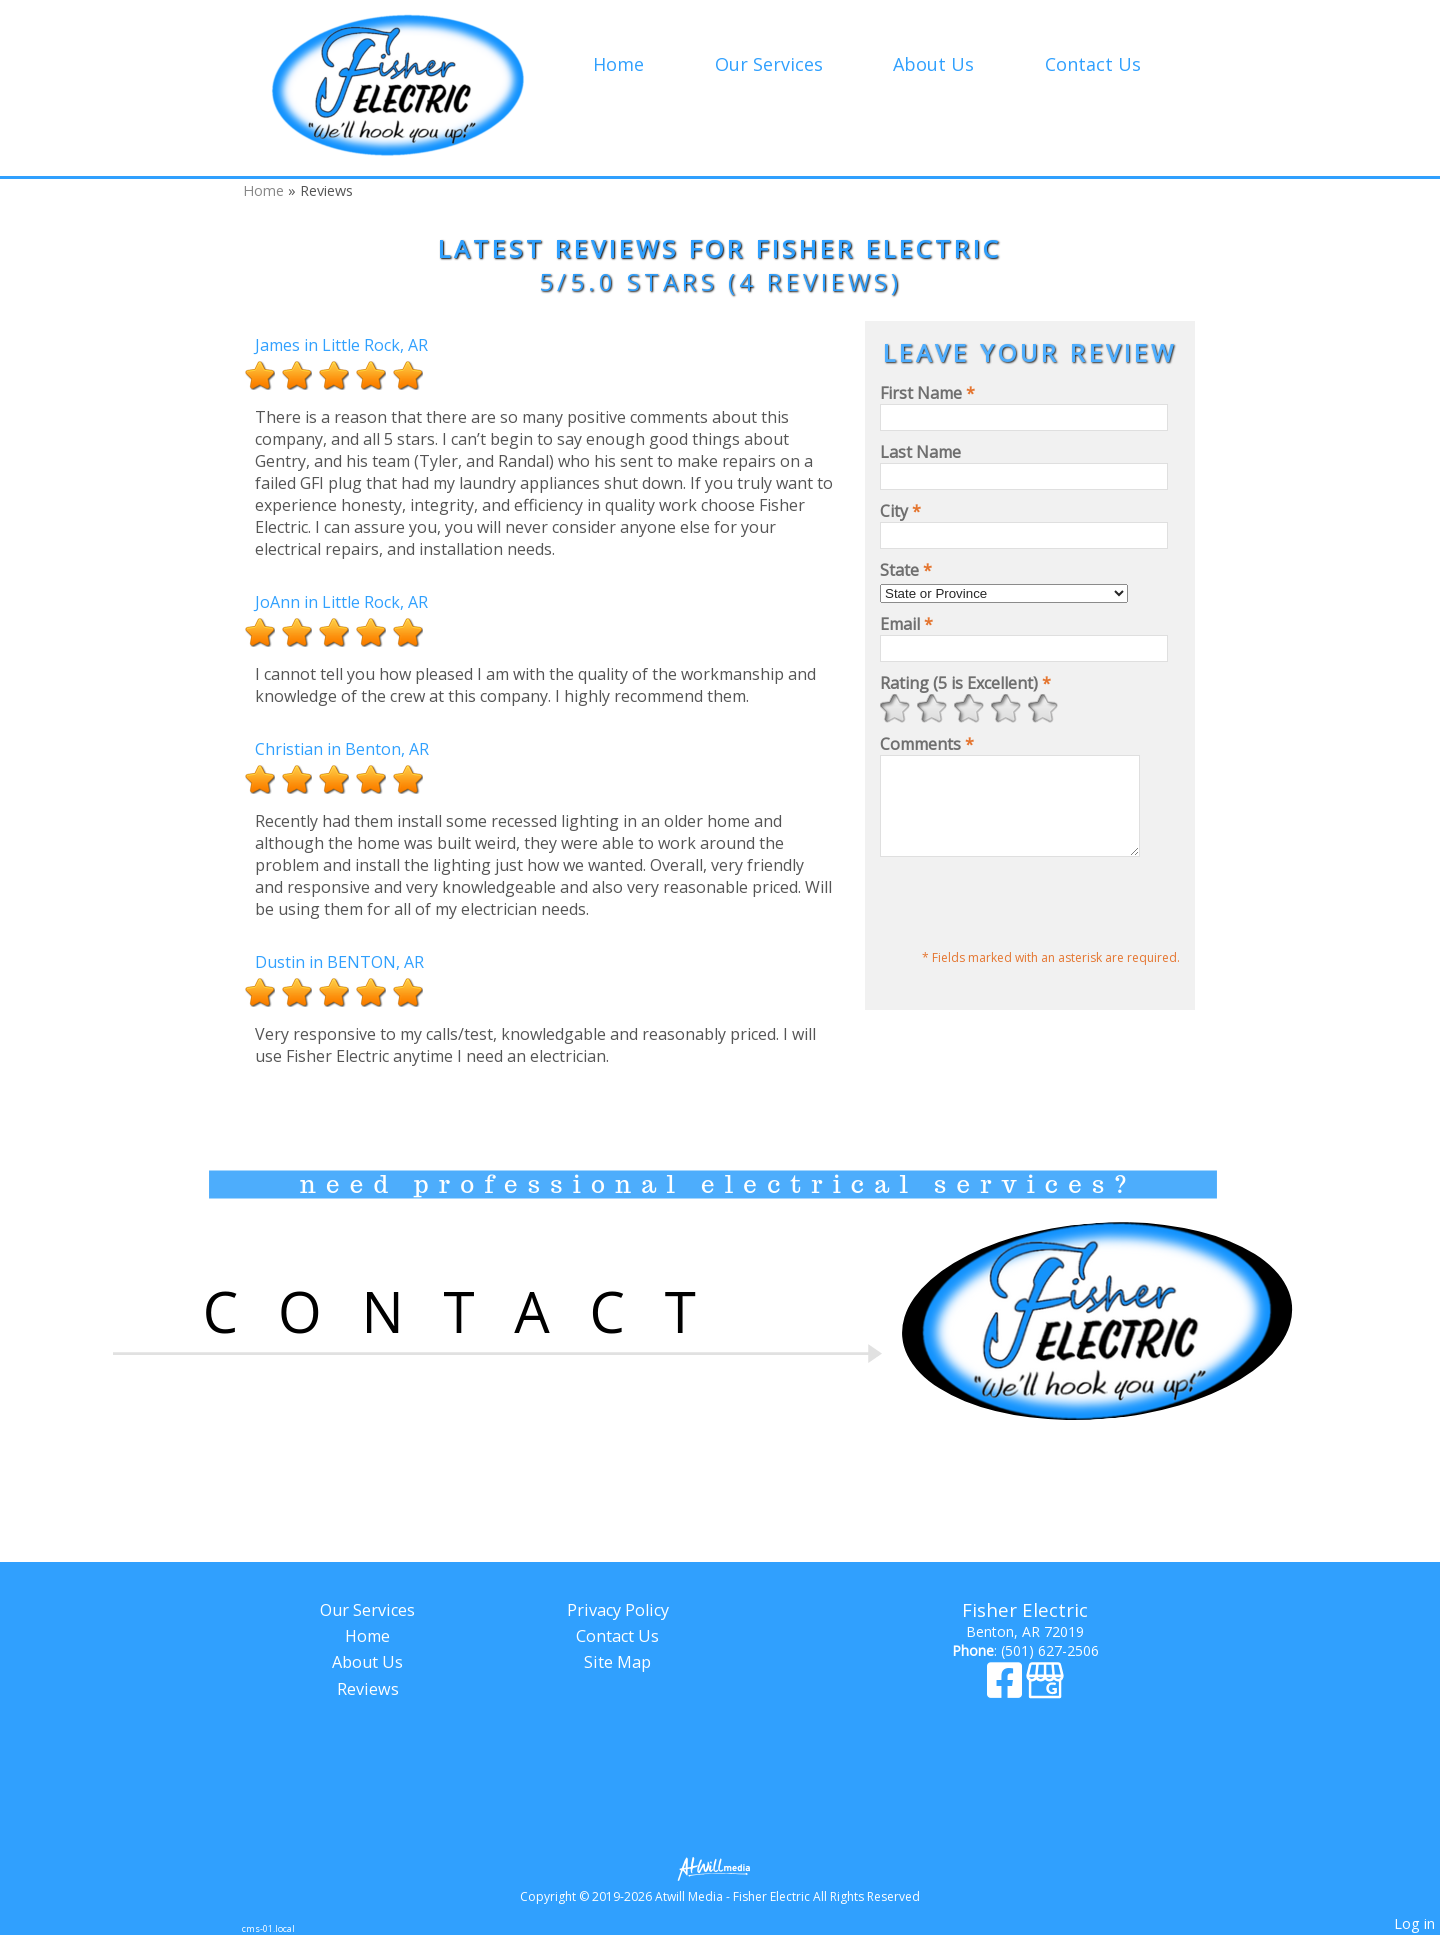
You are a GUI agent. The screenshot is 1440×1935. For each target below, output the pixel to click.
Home (618, 64)
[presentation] (1032, 924)
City (900, 511)
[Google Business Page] (1045, 1689)
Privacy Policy (618, 1610)
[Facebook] (1006, 1689)
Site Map (617, 1662)
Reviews (368, 1689)
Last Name (920, 452)
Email (906, 624)
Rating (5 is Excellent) (965, 683)
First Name (927, 393)
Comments (927, 744)
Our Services (769, 64)
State (906, 570)
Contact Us (1093, 64)
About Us (933, 64)
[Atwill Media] (720, 1867)
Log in (1414, 1923)
